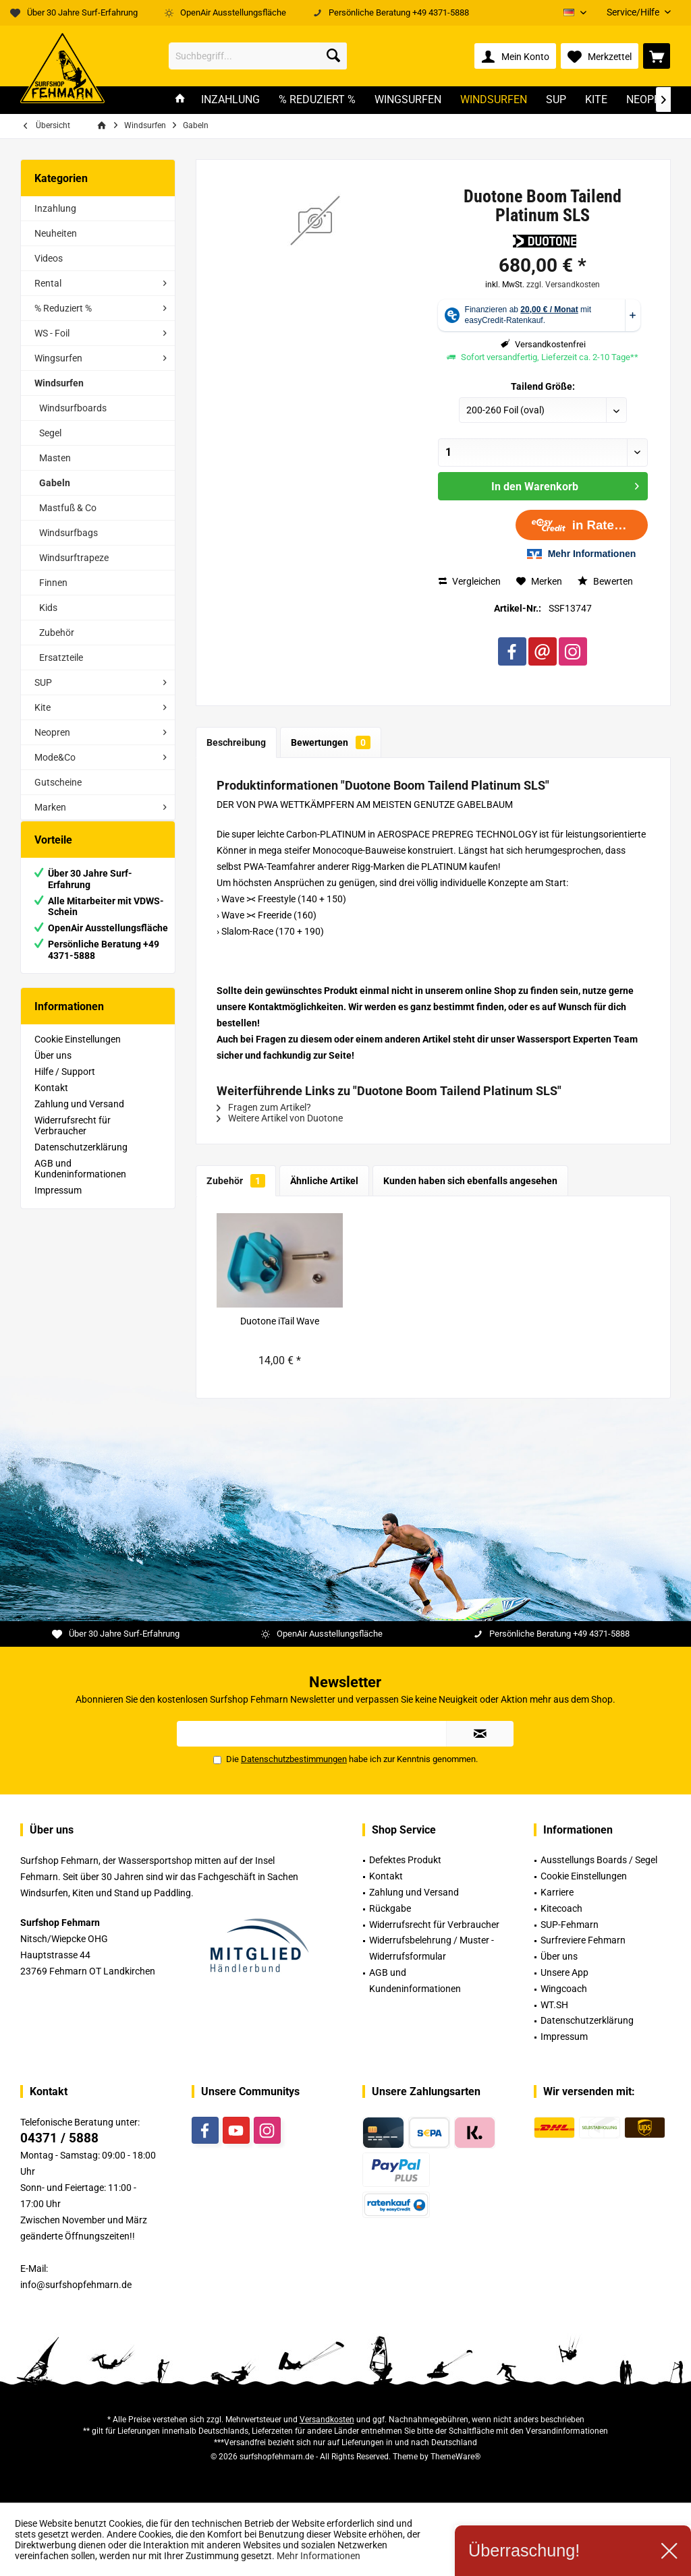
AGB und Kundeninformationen (80, 1182)
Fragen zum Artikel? (264, 1107)
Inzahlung (55, 208)
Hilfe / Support (64, 1085)
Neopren (52, 732)
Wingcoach (564, 1988)
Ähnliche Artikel (324, 1180)
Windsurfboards (73, 408)
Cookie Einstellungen (77, 1052)
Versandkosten (327, 2419)
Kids (48, 607)
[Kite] (596, 100)
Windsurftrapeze (74, 557)
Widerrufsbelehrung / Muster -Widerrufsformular (431, 1948)
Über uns (53, 1068)
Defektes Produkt (405, 1859)
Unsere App (564, 1972)
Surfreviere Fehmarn (583, 1940)
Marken (50, 807)
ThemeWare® (455, 2456)
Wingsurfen (58, 358)
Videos (48, 258)
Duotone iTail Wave (279, 1321)
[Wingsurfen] (408, 100)
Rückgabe (390, 1908)
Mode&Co (55, 757)
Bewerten (605, 581)
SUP (43, 682)
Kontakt (51, 1101)
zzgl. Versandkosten (563, 284)
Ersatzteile (61, 657)
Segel (50, 433)
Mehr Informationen (318, 2555)
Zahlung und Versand (79, 1117)
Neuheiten (55, 233)
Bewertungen (330, 742)
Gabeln (54, 482)
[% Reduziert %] (317, 100)
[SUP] (556, 100)
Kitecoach (561, 1908)
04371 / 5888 (59, 2138)
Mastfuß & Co (67, 507)
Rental (47, 283)
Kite (42, 707)
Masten (55, 457)
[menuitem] (634, 12)
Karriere (557, 1892)
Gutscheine (58, 782)
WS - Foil (52, 333)
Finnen (53, 582)
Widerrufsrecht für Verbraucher (72, 1139)
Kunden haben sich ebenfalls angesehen (470, 1180)
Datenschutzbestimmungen (294, 1759)
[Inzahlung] (230, 100)
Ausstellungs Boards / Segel (599, 1859)
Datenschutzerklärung (81, 1160)
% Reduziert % (63, 308)
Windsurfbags (68, 532)
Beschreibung (236, 742)
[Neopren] (650, 100)
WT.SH (554, 2004)
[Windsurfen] (493, 100)
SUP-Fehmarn (570, 1924)
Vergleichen (470, 581)
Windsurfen (59, 383)
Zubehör (56, 632)
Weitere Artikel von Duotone (280, 1118)
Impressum (58, 1203)
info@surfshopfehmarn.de (76, 2284)
